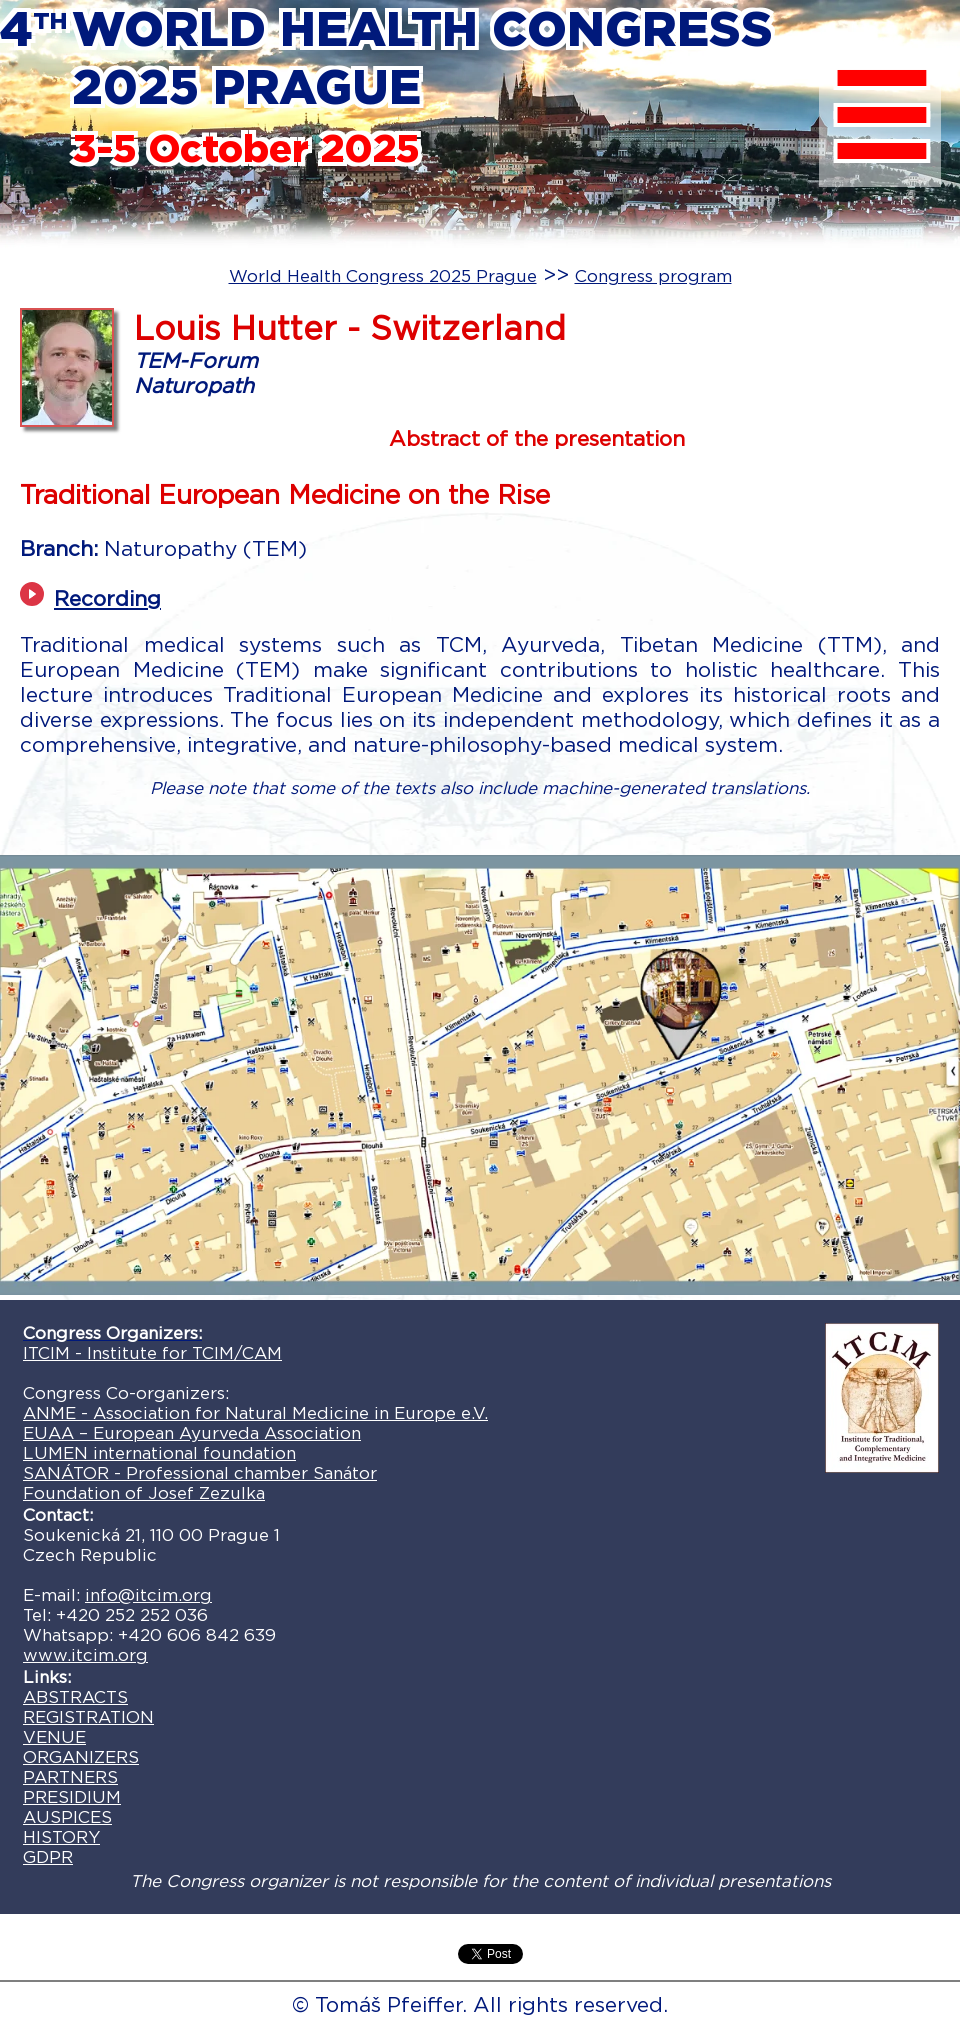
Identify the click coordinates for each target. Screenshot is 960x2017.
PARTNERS (70, 1777)
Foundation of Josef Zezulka (144, 1493)
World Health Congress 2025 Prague (383, 276)
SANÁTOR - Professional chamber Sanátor (200, 1473)
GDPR (48, 1857)
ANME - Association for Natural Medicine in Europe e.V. (255, 1413)
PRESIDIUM (72, 1797)
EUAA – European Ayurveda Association (192, 1433)
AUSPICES (67, 1817)
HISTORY (61, 1837)
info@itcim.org (148, 1595)
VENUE (54, 1737)
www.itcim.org (85, 1655)
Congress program (653, 276)
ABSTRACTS (75, 1697)
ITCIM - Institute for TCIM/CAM (152, 1353)
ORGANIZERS (81, 1757)
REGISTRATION (88, 1717)
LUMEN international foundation (159, 1453)
